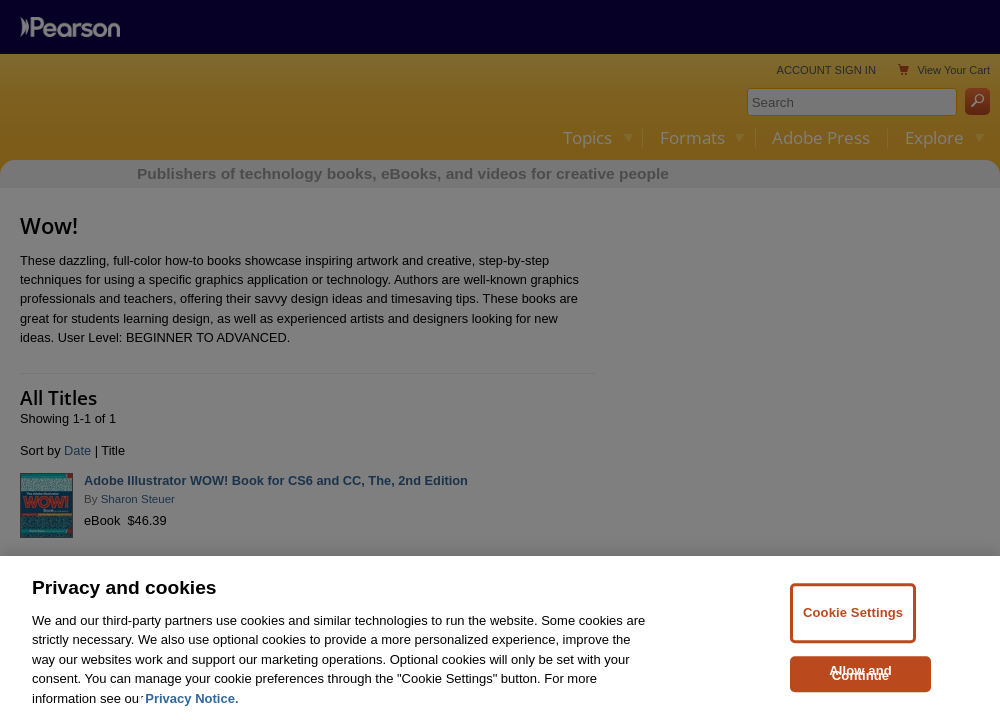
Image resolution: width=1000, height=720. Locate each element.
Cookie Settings (853, 632)
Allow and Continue (860, 693)
